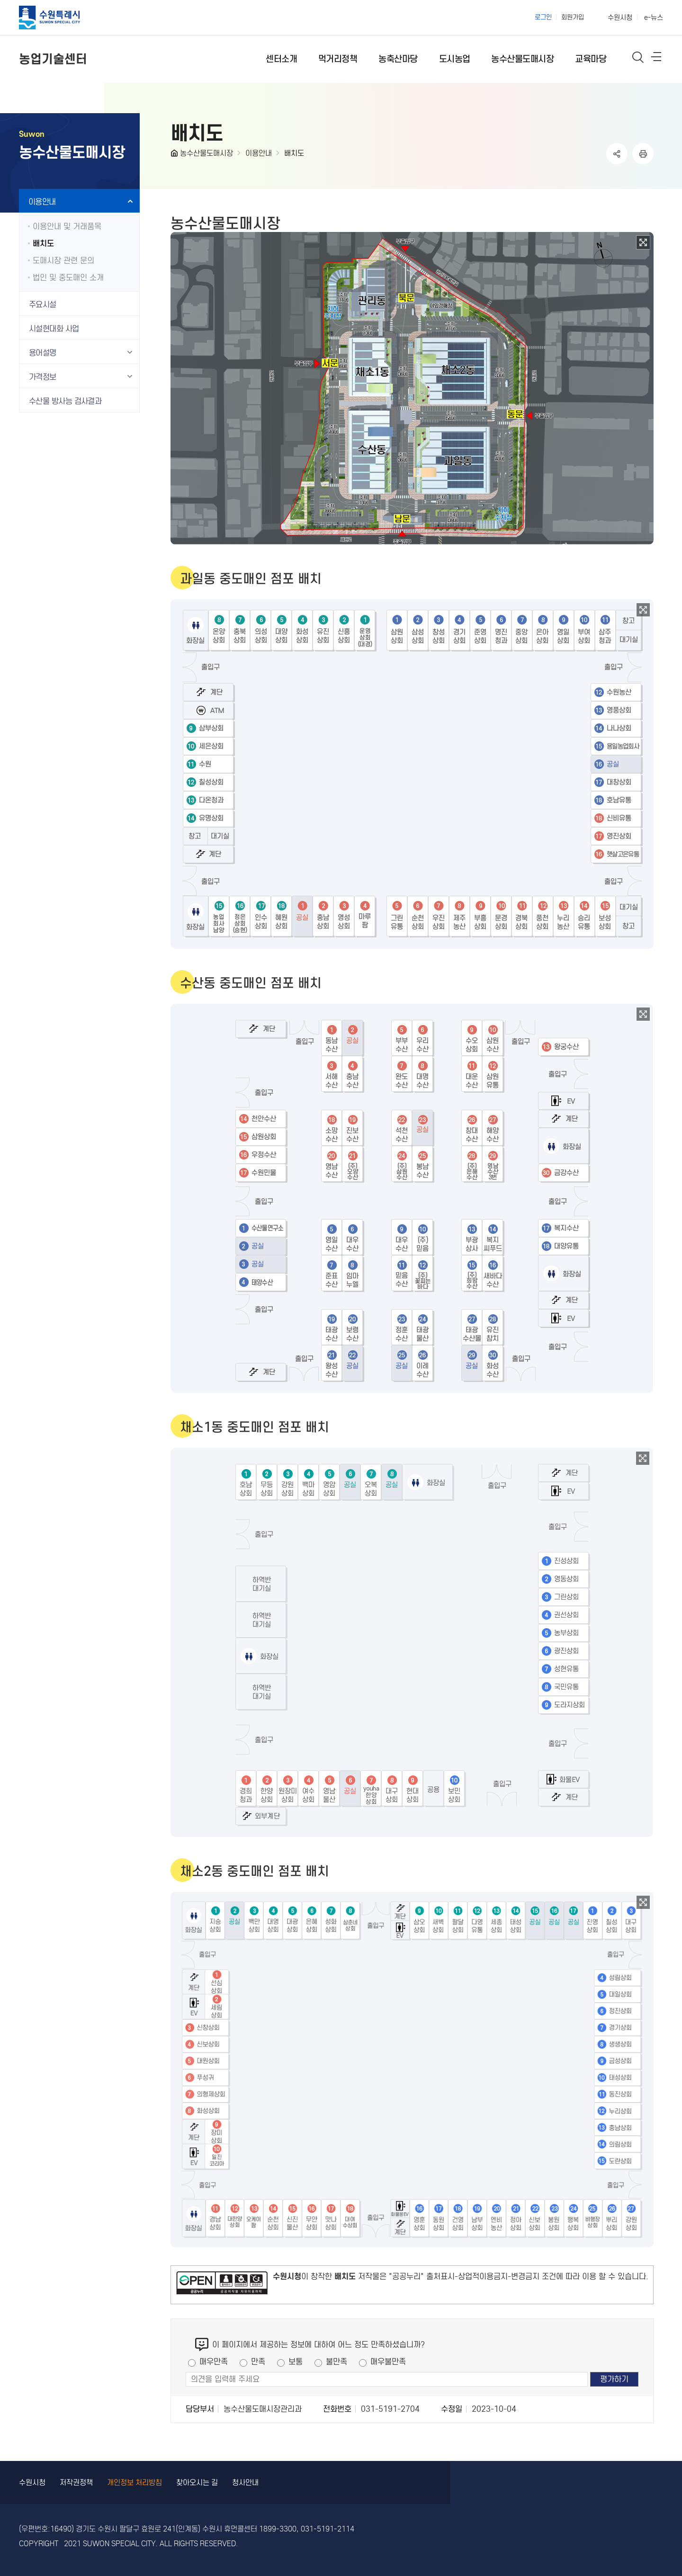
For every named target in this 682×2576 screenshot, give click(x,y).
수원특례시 (58, 17)
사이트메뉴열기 (657, 58)
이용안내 (258, 153)
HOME (175, 155)
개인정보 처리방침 (134, 2482)
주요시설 (42, 305)
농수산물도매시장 (206, 153)
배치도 (294, 153)
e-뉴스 (653, 17)
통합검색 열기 (638, 57)
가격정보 (42, 377)
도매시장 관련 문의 (63, 261)
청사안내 (245, 2482)
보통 (295, 2362)
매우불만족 (388, 2362)
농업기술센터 (53, 59)
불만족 (336, 2362)
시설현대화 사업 (54, 329)
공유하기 (617, 153)
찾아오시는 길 (197, 2482)
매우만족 (213, 2362)
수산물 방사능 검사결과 (65, 401)
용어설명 (42, 353)
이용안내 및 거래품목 (67, 227)
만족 (258, 2362)
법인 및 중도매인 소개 (68, 278)
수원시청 (620, 17)
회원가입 (572, 17)
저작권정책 (76, 2482)
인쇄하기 (643, 153)
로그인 (543, 17)
